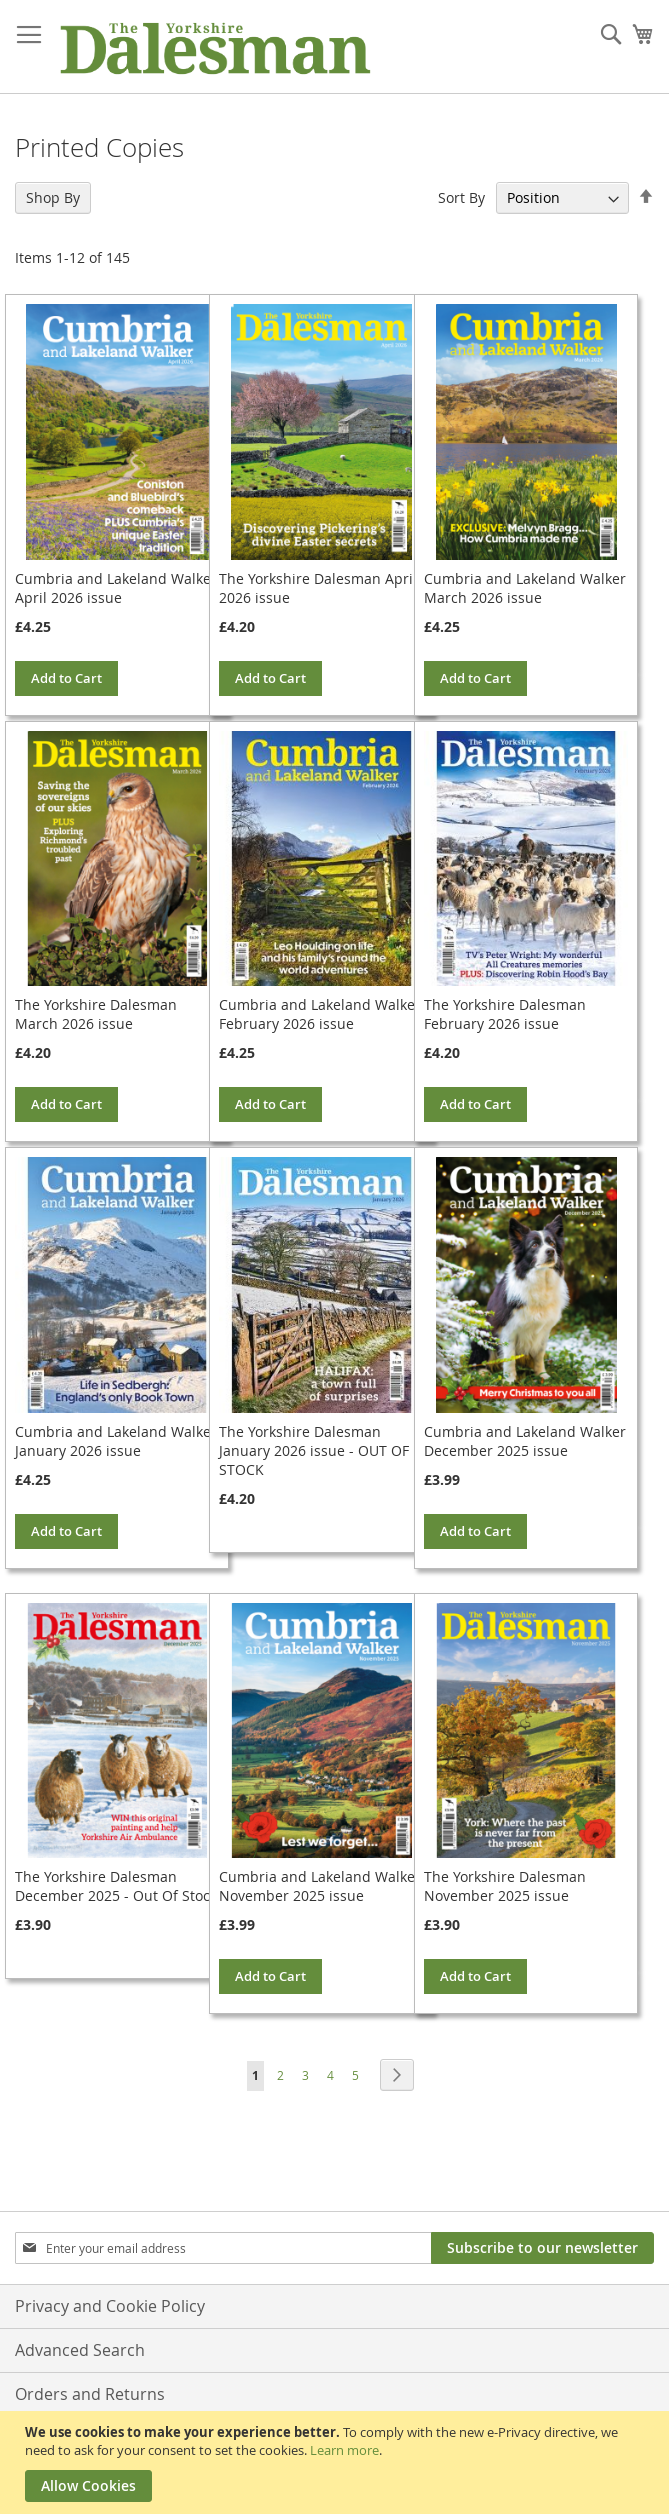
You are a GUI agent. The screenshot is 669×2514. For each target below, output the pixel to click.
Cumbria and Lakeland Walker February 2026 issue (320, 1014)
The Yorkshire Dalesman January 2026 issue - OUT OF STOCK (314, 1450)
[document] (337, 2462)
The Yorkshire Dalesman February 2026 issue (505, 1014)
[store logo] (215, 47)
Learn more (344, 2450)
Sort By (461, 197)
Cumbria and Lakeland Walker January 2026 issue (116, 1441)
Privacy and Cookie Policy (110, 2306)
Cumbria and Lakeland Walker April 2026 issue (116, 588)
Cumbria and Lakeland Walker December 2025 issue (525, 1441)
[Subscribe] (542, 2248)
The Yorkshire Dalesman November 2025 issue (505, 1886)
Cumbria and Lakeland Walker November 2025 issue (320, 1886)
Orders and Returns (90, 2394)
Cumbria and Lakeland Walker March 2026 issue (525, 588)
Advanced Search (80, 2350)
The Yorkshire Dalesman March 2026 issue (96, 1014)
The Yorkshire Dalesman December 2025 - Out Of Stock (116, 1886)
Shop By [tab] (53, 197)
